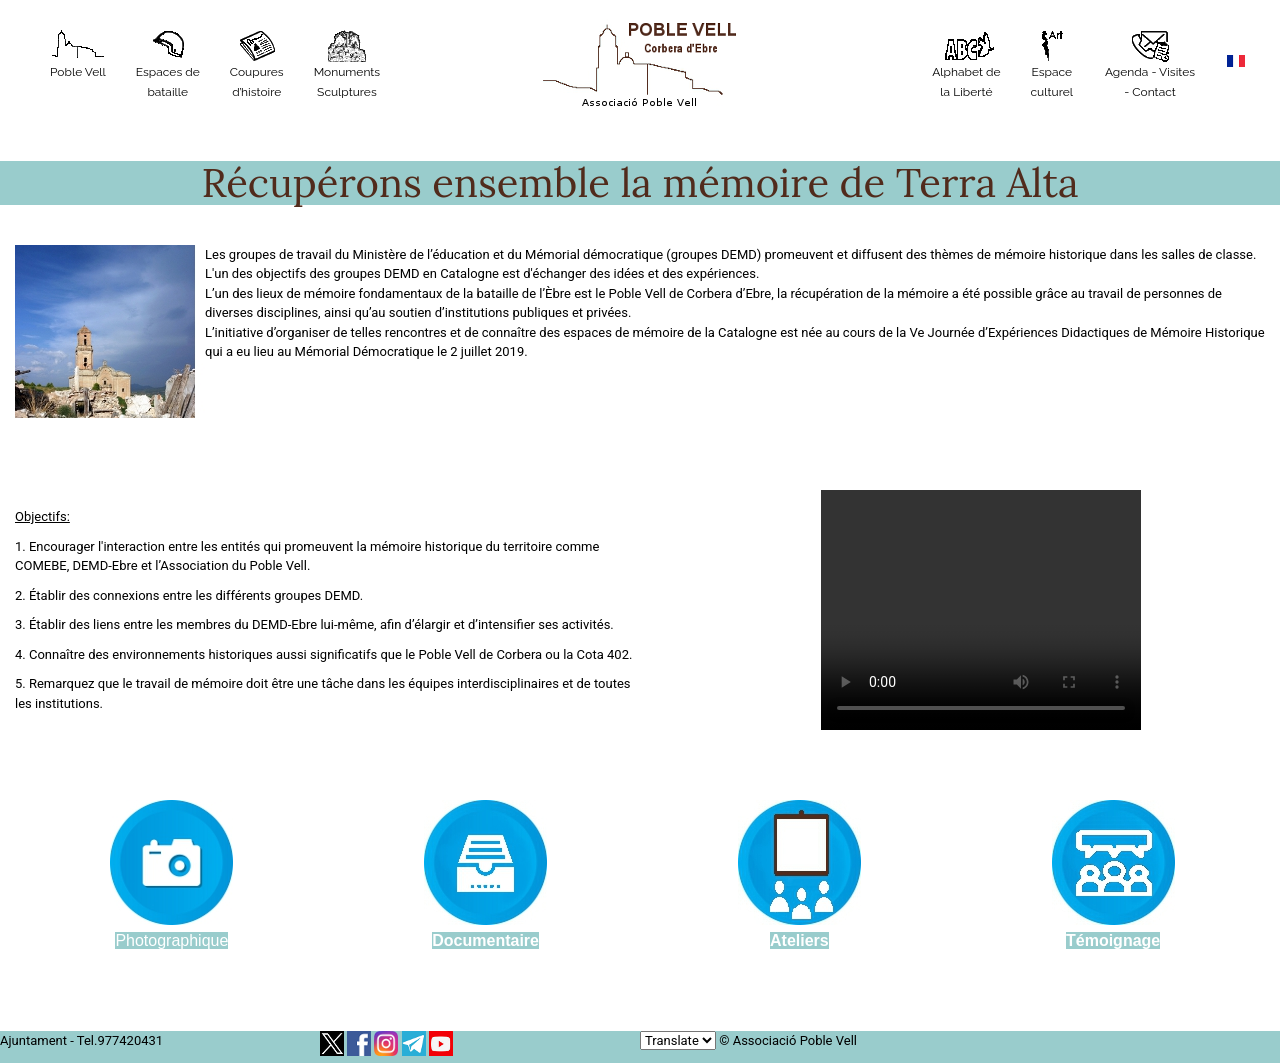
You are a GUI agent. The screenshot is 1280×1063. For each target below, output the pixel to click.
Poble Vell (78, 54)
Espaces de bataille (168, 64)
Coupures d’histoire (257, 64)
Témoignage (1113, 940)
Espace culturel (1052, 64)
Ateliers (799, 940)
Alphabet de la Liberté (966, 64)
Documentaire (485, 940)
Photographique (171, 940)
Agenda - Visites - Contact (1150, 64)
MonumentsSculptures (347, 64)
